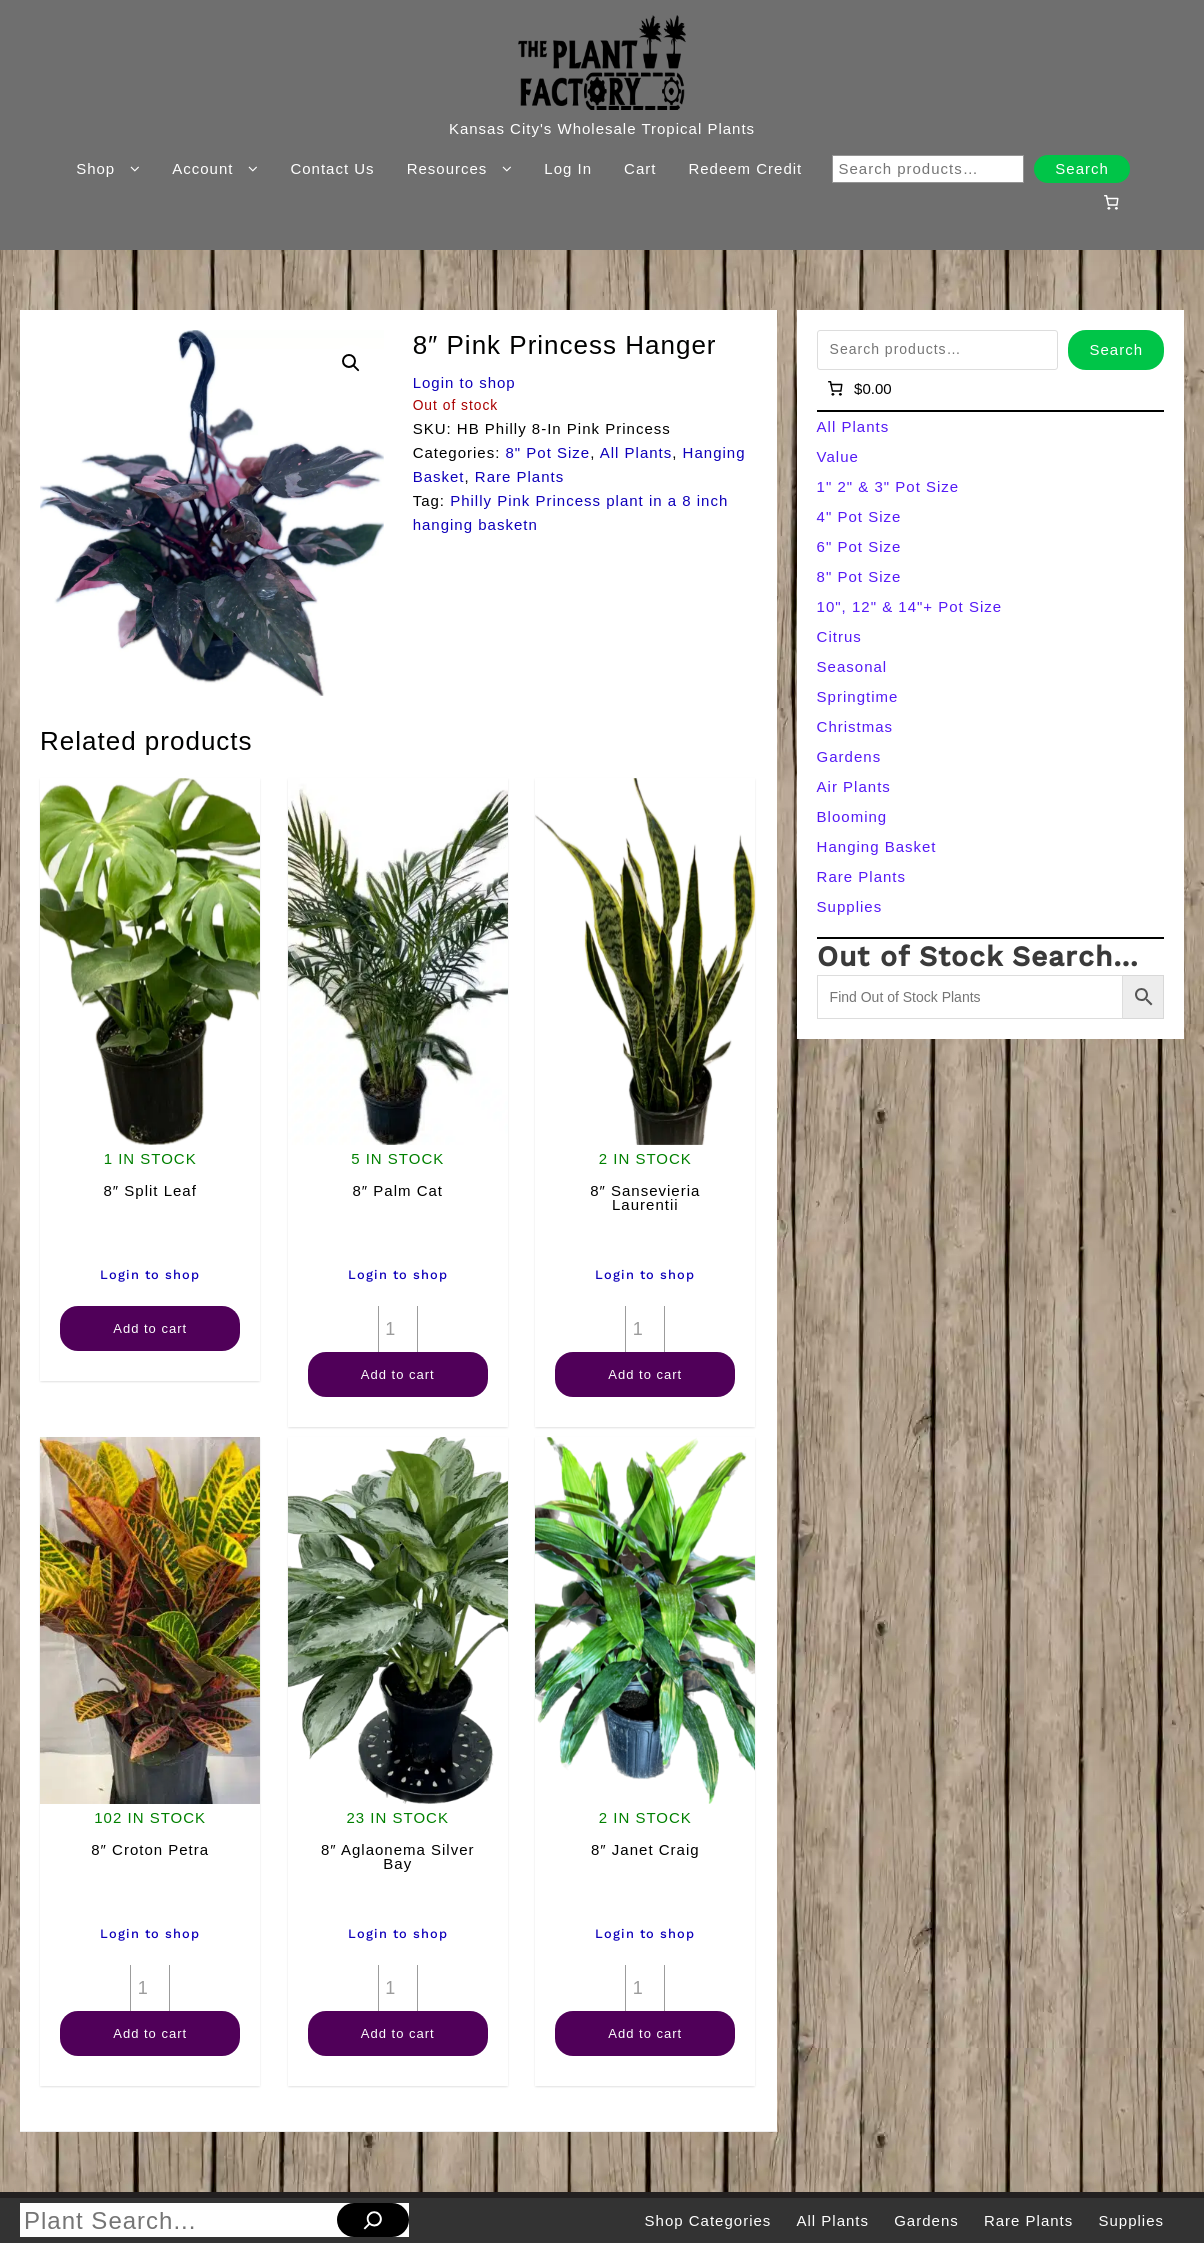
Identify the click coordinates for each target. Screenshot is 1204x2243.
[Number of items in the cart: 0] (1111, 202)
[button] (351, 363)
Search (1082, 168)
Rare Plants (519, 476)
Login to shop (464, 382)
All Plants (636, 452)
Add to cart (150, 1328)
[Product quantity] (398, 1329)
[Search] (373, 2220)
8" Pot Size (548, 452)
